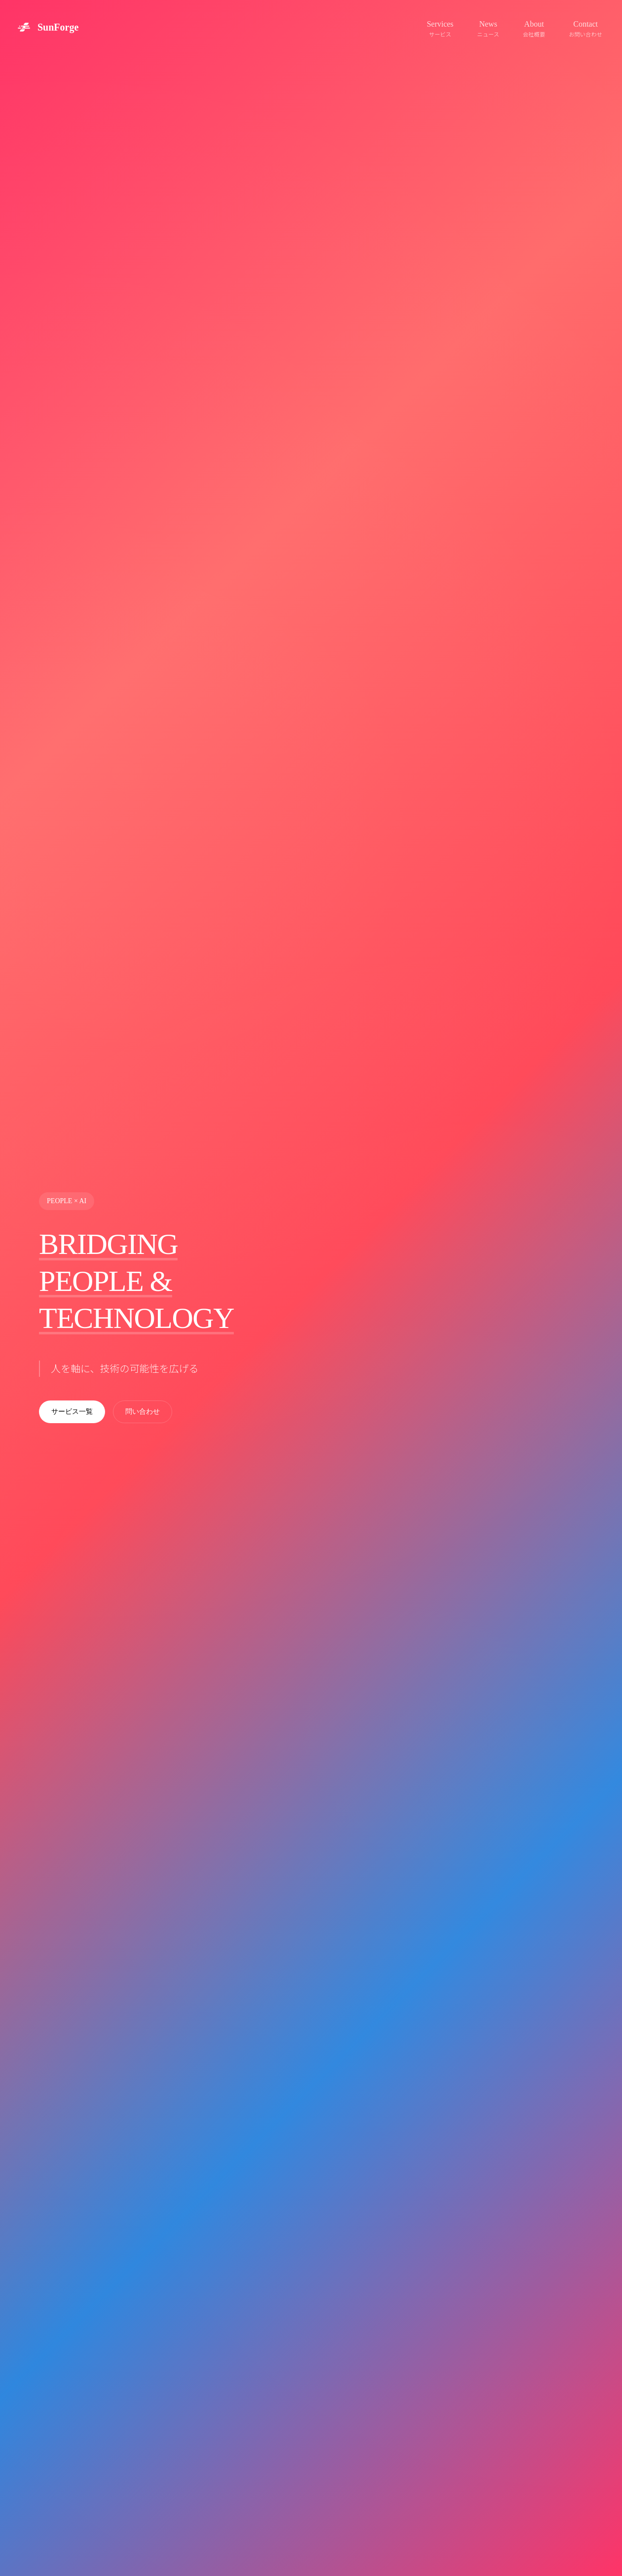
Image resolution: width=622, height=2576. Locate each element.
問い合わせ (142, 1411)
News (488, 29)
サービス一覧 (72, 1411)
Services (440, 29)
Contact (585, 29)
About (534, 29)
